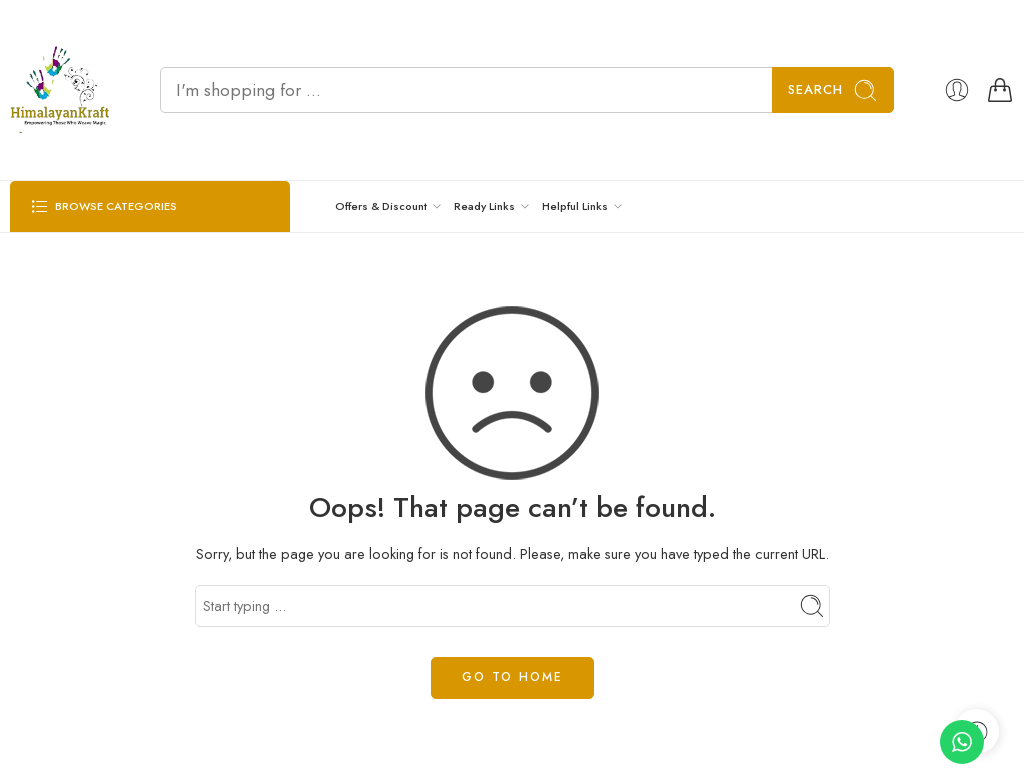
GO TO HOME (512, 677)
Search (833, 90)
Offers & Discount (381, 206)
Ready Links (484, 206)
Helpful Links (575, 206)
